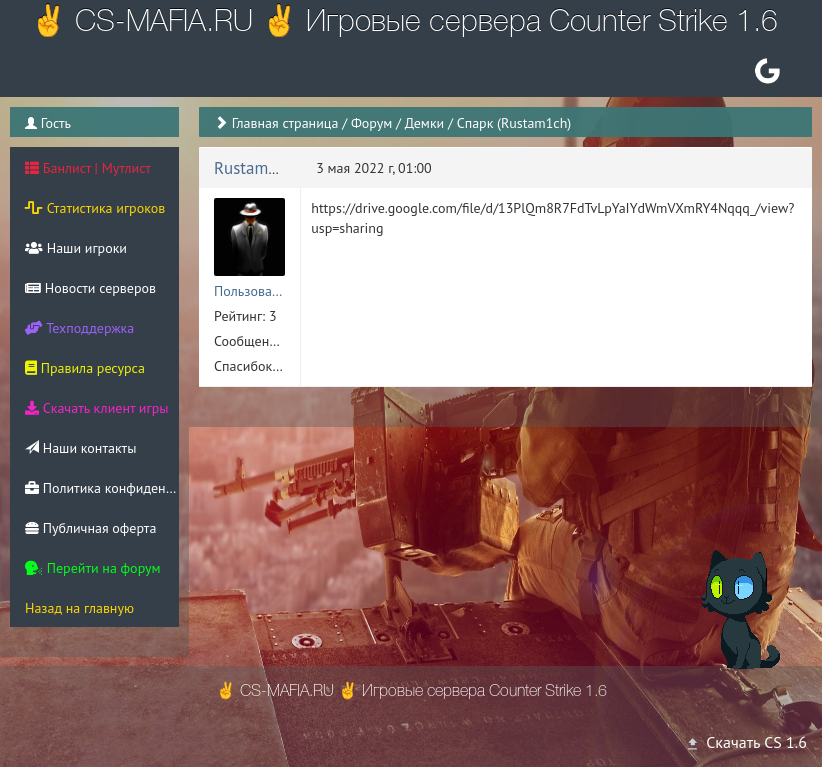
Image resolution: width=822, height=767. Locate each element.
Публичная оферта (90, 528)
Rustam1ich (256, 168)
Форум (371, 123)
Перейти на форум (93, 568)
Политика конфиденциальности (102, 488)
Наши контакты (80, 448)
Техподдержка (79, 328)
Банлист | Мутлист (88, 168)
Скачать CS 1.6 (746, 742)
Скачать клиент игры (96, 408)
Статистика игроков (95, 208)
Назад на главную (79, 608)
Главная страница (285, 123)
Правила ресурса (85, 368)
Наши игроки (76, 248)
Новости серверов (90, 288)
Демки (425, 123)
